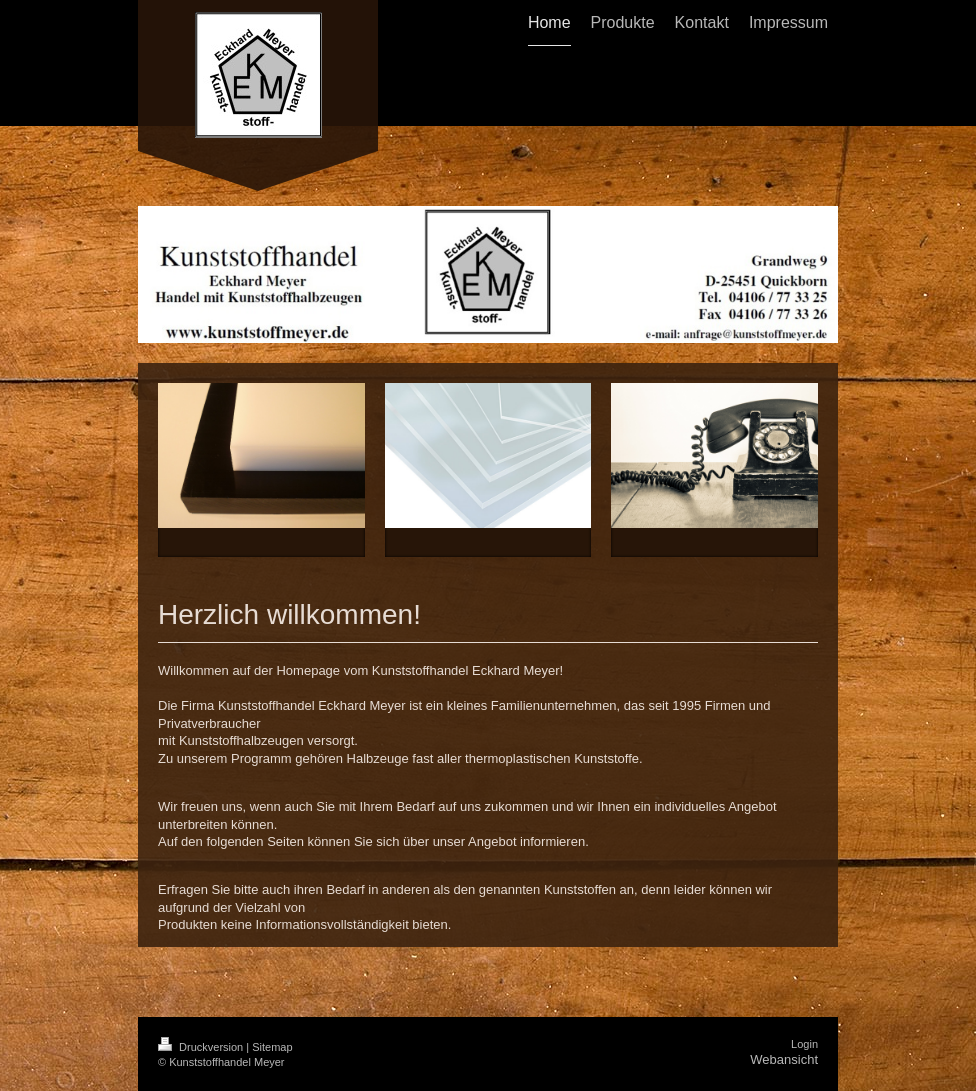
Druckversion (202, 1047)
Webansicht (784, 1059)
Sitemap (272, 1047)
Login (804, 1044)
